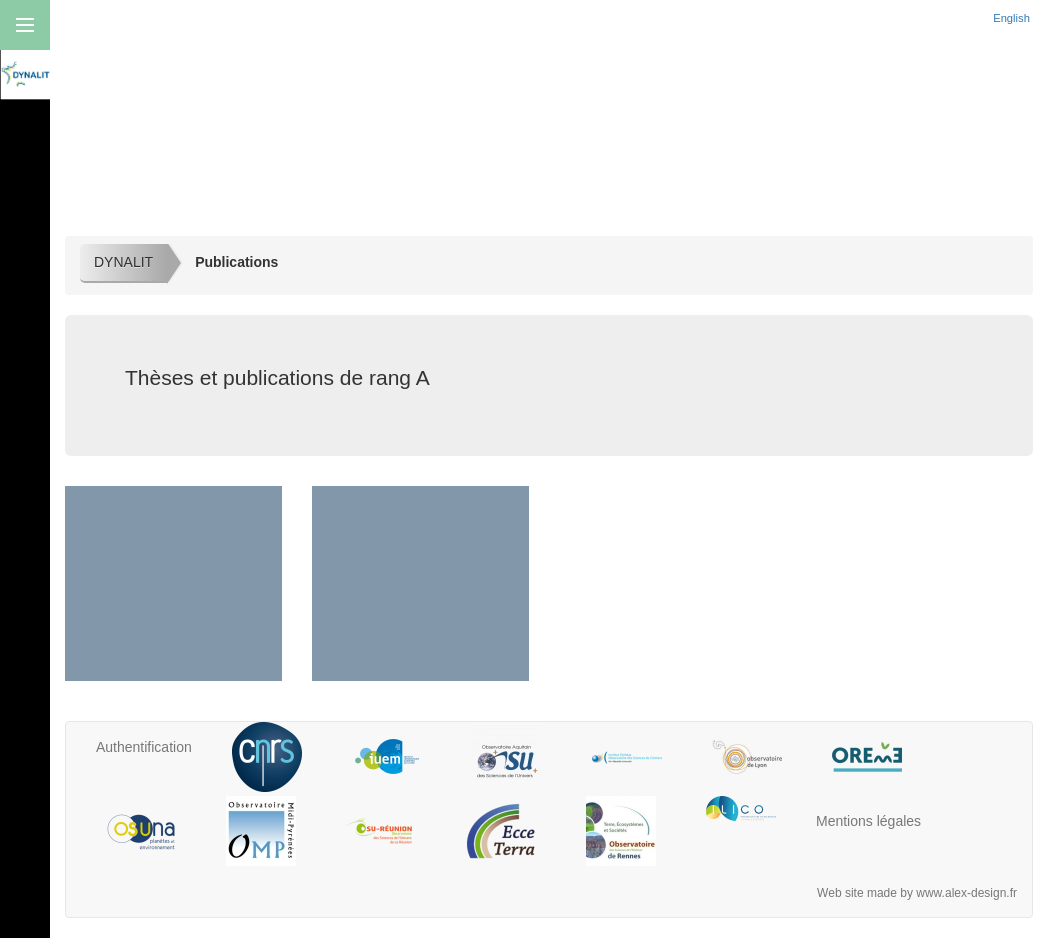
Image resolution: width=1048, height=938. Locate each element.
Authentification (144, 747)
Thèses (420, 614)
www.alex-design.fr (966, 893)
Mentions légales (868, 821)
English (1013, 18)
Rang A (173, 614)
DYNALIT (123, 262)
